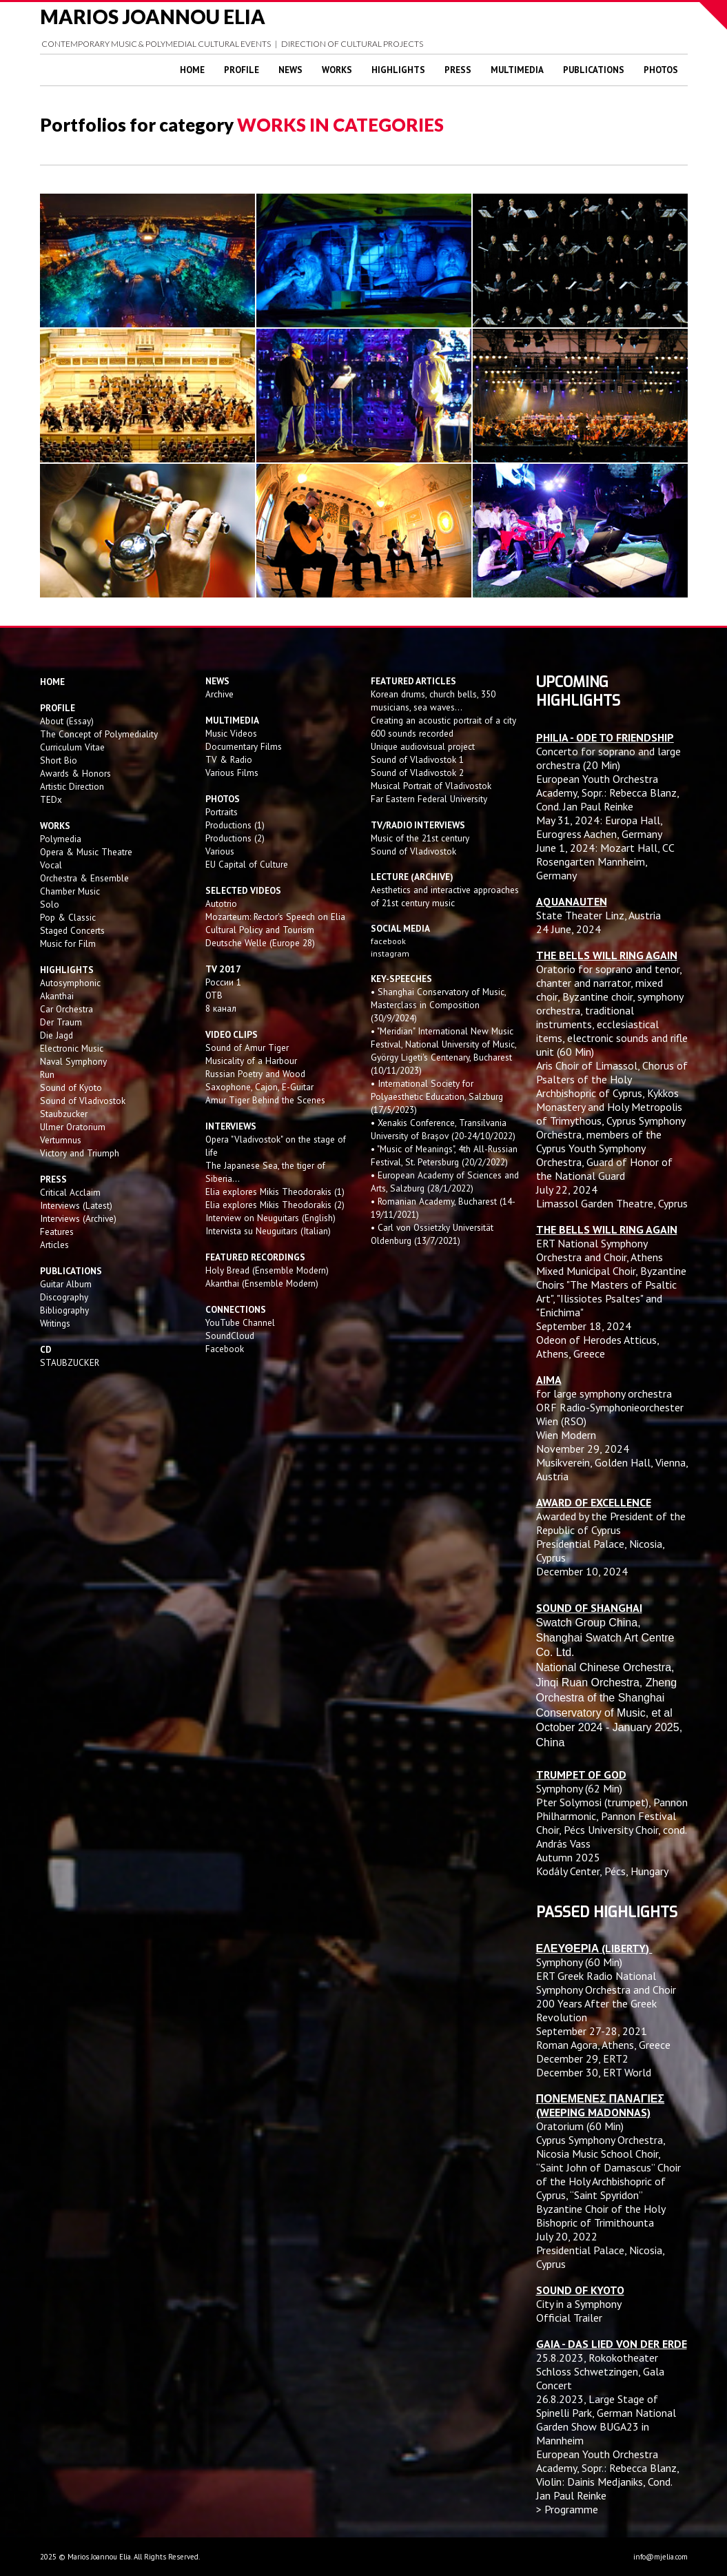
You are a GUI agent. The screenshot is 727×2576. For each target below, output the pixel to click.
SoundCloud (229, 1335)
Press (457, 70)
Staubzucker (64, 1113)
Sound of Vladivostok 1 (417, 759)
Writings (55, 1323)
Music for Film (68, 943)
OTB (214, 995)
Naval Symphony (73, 1061)
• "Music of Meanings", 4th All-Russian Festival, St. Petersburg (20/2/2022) (444, 1155)
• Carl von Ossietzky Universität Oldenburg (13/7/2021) (432, 1234)
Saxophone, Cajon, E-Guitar (259, 1087)
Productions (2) (235, 838)
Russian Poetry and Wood (255, 1073)
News (290, 70)
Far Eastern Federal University (429, 799)
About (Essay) (67, 721)
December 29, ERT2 (582, 2058)
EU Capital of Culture (246, 864)
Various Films (231, 772)
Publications (593, 70)
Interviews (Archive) (78, 1218)
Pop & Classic (68, 917)
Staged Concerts (72, 930)
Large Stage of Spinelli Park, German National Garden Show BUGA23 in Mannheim (606, 2419)
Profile (241, 70)
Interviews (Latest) (76, 1205)
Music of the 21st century (420, 838)
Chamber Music (70, 891)
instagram (391, 953)
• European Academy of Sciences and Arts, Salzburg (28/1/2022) (445, 1181)
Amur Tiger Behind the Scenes (265, 1100)
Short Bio (58, 760)
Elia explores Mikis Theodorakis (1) (275, 1191)
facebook (388, 941)
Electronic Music (71, 1048)
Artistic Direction (72, 786)
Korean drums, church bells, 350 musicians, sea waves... (433, 700)
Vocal (51, 865)
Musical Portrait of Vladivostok (431, 785)
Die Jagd (56, 1035)
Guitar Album (66, 1284)
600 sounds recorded (412, 733)
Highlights (398, 70)
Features (57, 1231)
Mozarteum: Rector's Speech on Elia (275, 916)
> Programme (567, 2509)
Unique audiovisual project (423, 746)
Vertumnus (60, 1140)
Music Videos (231, 733)
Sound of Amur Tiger (247, 1047)
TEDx (51, 799)
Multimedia (517, 70)
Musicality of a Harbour (251, 1060)
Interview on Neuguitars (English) (270, 1218)
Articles (54, 1244)
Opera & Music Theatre (86, 852)
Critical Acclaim (70, 1192)
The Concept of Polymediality (99, 734)
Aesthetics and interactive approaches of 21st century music (445, 896)
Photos (661, 70)
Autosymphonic (70, 983)
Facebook (224, 1348)
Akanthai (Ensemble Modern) (261, 1283)
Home (192, 70)
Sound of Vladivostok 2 (417, 772)
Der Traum (61, 1022)
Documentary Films (243, 746)
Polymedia (60, 838)
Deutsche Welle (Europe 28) (260, 943)
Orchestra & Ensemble (84, 878)
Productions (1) (235, 825)
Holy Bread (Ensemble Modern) (267, 1270)
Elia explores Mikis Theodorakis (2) (275, 1204)
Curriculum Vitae (72, 747)
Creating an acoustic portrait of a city (443, 720)
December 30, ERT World (593, 2072)
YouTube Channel (240, 1322)
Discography (64, 1297)
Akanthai (57, 996)
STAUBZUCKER (69, 1362)
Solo (49, 904)
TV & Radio (228, 759)
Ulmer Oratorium (72, 1127)
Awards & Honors (75, 773)
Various (219, 851)
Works (337, 70)
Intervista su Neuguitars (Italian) (268, 1231)
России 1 (224, 982)
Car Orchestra (66, 1009)
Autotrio (221, 903)
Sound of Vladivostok (82, 1100)
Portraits (221, 812)
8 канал (220, 1008)
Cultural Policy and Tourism (259, 929)
